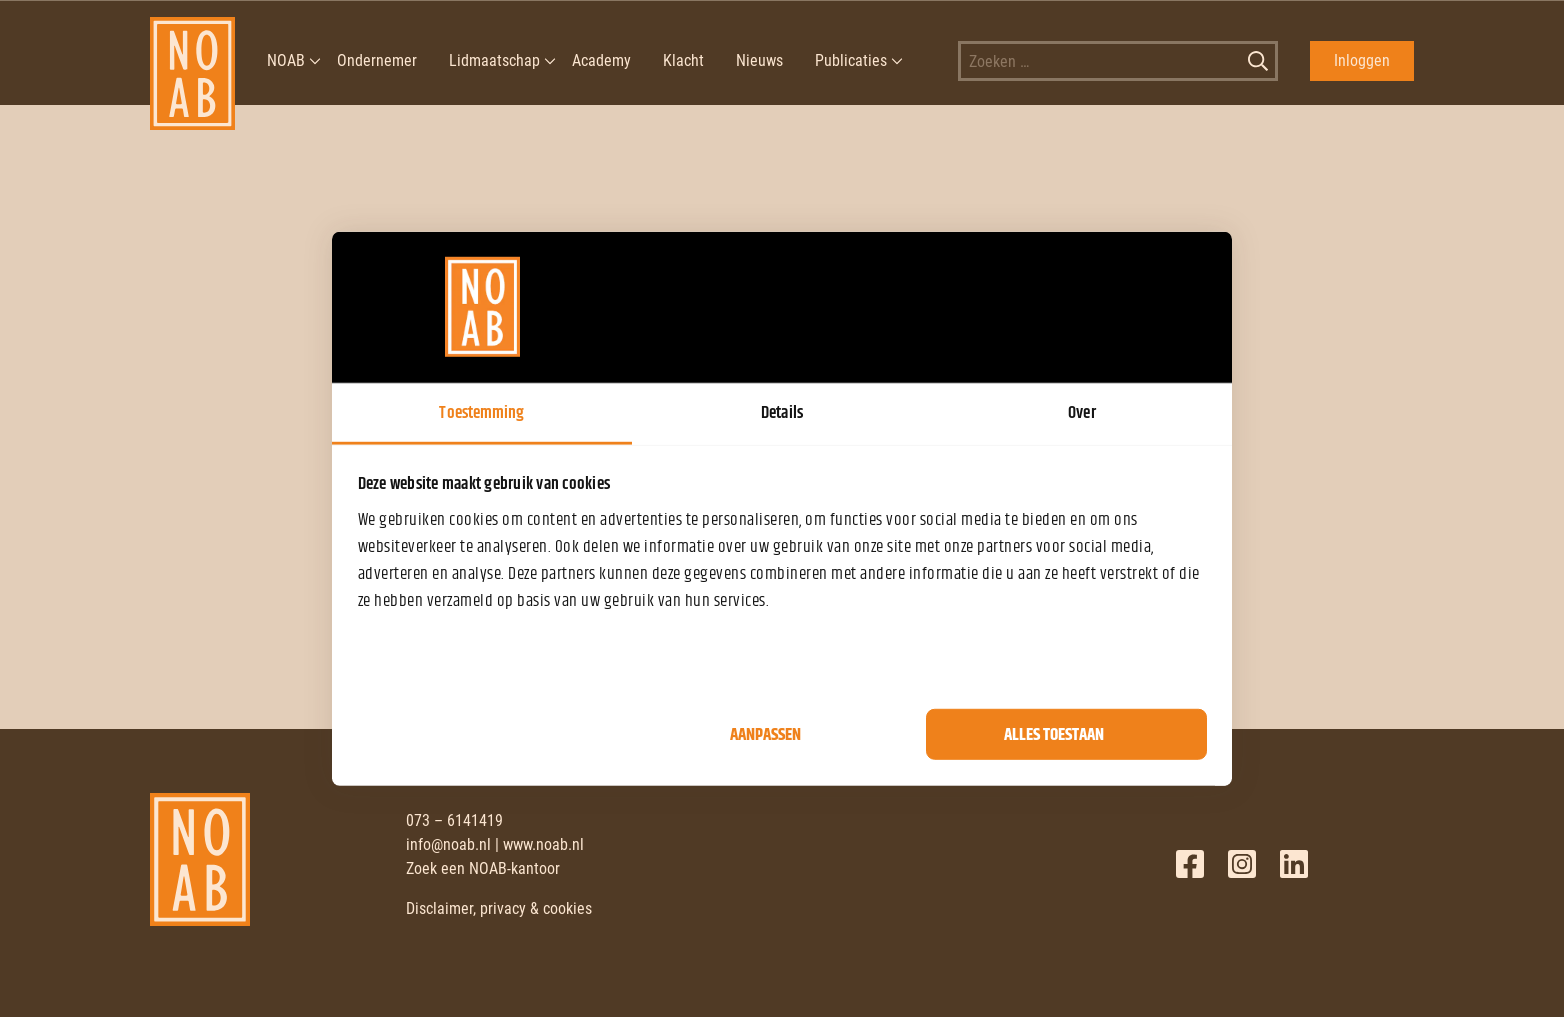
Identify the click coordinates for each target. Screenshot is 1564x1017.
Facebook (1190, 864)
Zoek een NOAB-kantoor (483, 868)
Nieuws (759, 60)
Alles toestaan (1054, 734)
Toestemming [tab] (481, 412)
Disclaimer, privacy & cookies (499, 908)
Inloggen (1362, 60)
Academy (601, 60)
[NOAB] (192, 61)
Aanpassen (765, 734)
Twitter (1242, 864)
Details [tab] (782, 412)
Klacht (683, 60)
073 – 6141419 (454, 820)
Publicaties (851, 60)
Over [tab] (1081, 412)
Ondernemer (377, 60)
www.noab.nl (543, 844)
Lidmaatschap (494, 60)
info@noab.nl (448, 844)
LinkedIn (1294, 864)
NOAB (286, 60)
